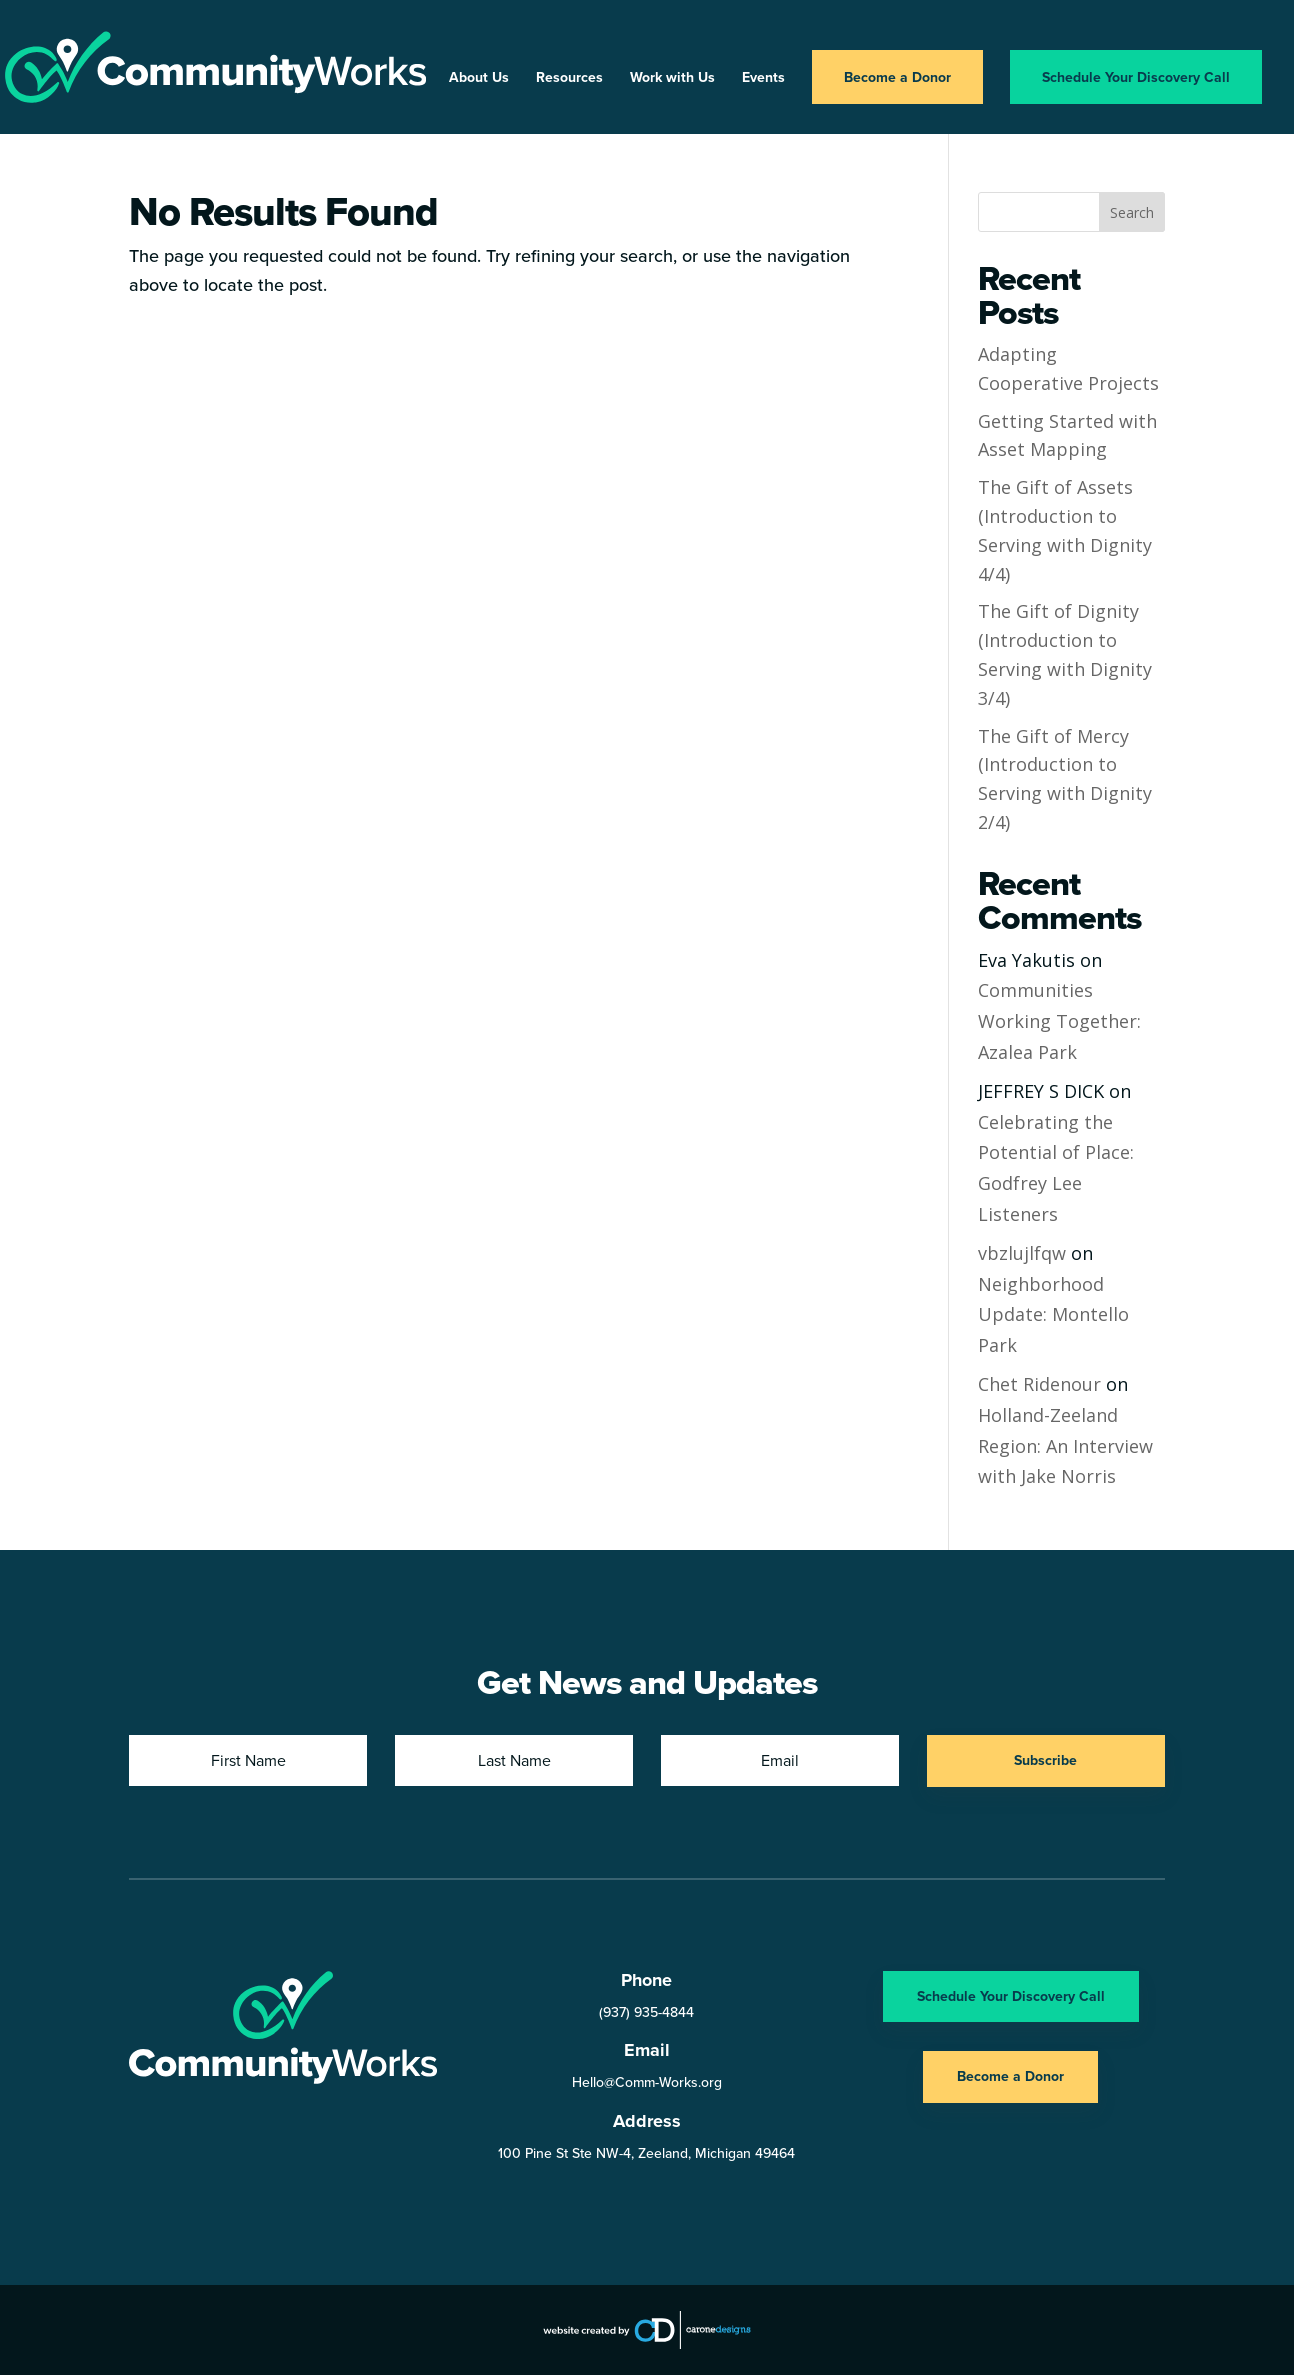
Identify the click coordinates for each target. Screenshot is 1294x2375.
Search (1132, 212)
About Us (479, 78)
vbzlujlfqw (1022, 1253)
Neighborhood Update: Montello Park (1053, 1314)
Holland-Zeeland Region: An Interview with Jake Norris (1065, 1445)
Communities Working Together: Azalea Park (1059, 1020)
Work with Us (672, 78)
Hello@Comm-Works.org (647, 2082)
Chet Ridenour (1039, 1384)
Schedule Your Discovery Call (1136, 77)
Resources (569, 78)
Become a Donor (897, 77)
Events (763, 78)
